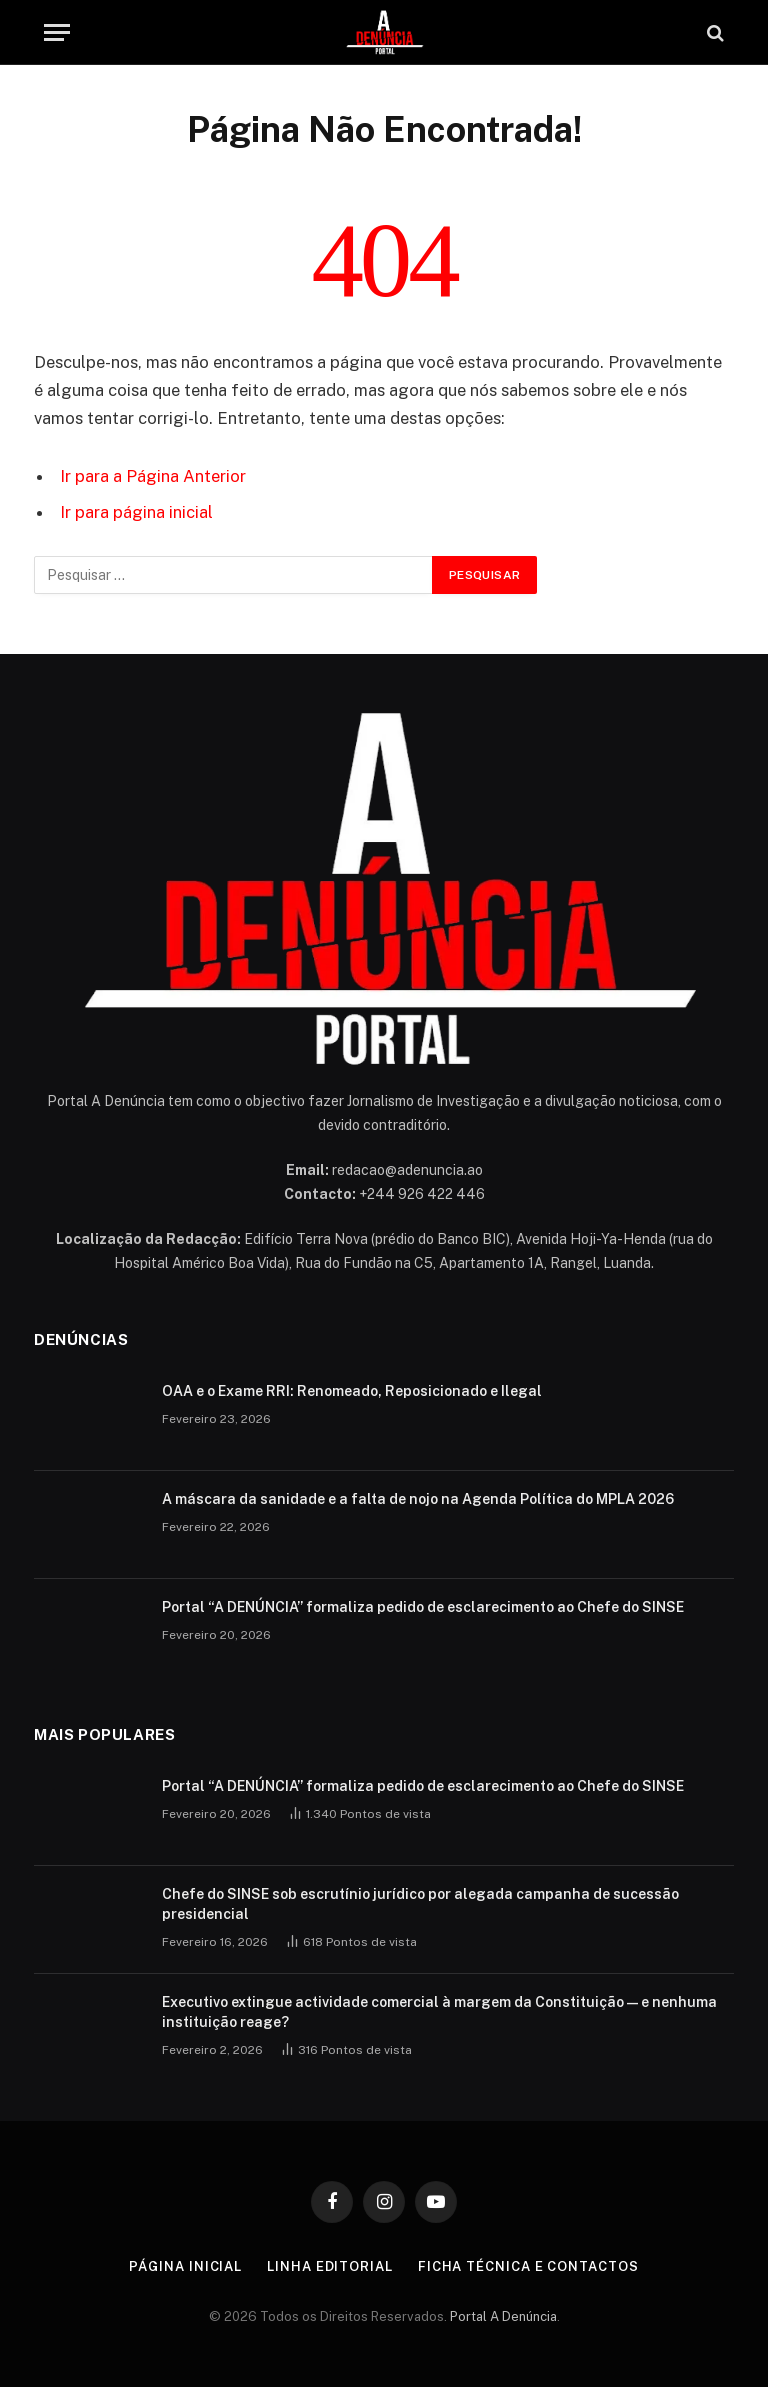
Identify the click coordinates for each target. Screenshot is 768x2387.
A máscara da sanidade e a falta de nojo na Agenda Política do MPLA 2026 (418, 1499)
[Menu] (57, 32)
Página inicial (185, 2266)
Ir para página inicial (136, 512)
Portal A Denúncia (503, 2316)
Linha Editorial (330, 2266)
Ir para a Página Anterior (153, 476)
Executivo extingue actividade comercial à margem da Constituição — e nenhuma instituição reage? (439, 2012)
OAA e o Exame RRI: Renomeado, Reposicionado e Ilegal (352, 1391)
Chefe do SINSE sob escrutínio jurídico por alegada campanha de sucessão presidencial (420, 1904)
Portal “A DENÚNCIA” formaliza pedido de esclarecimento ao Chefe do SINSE (423, 1607)
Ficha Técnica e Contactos (528, 2266)
